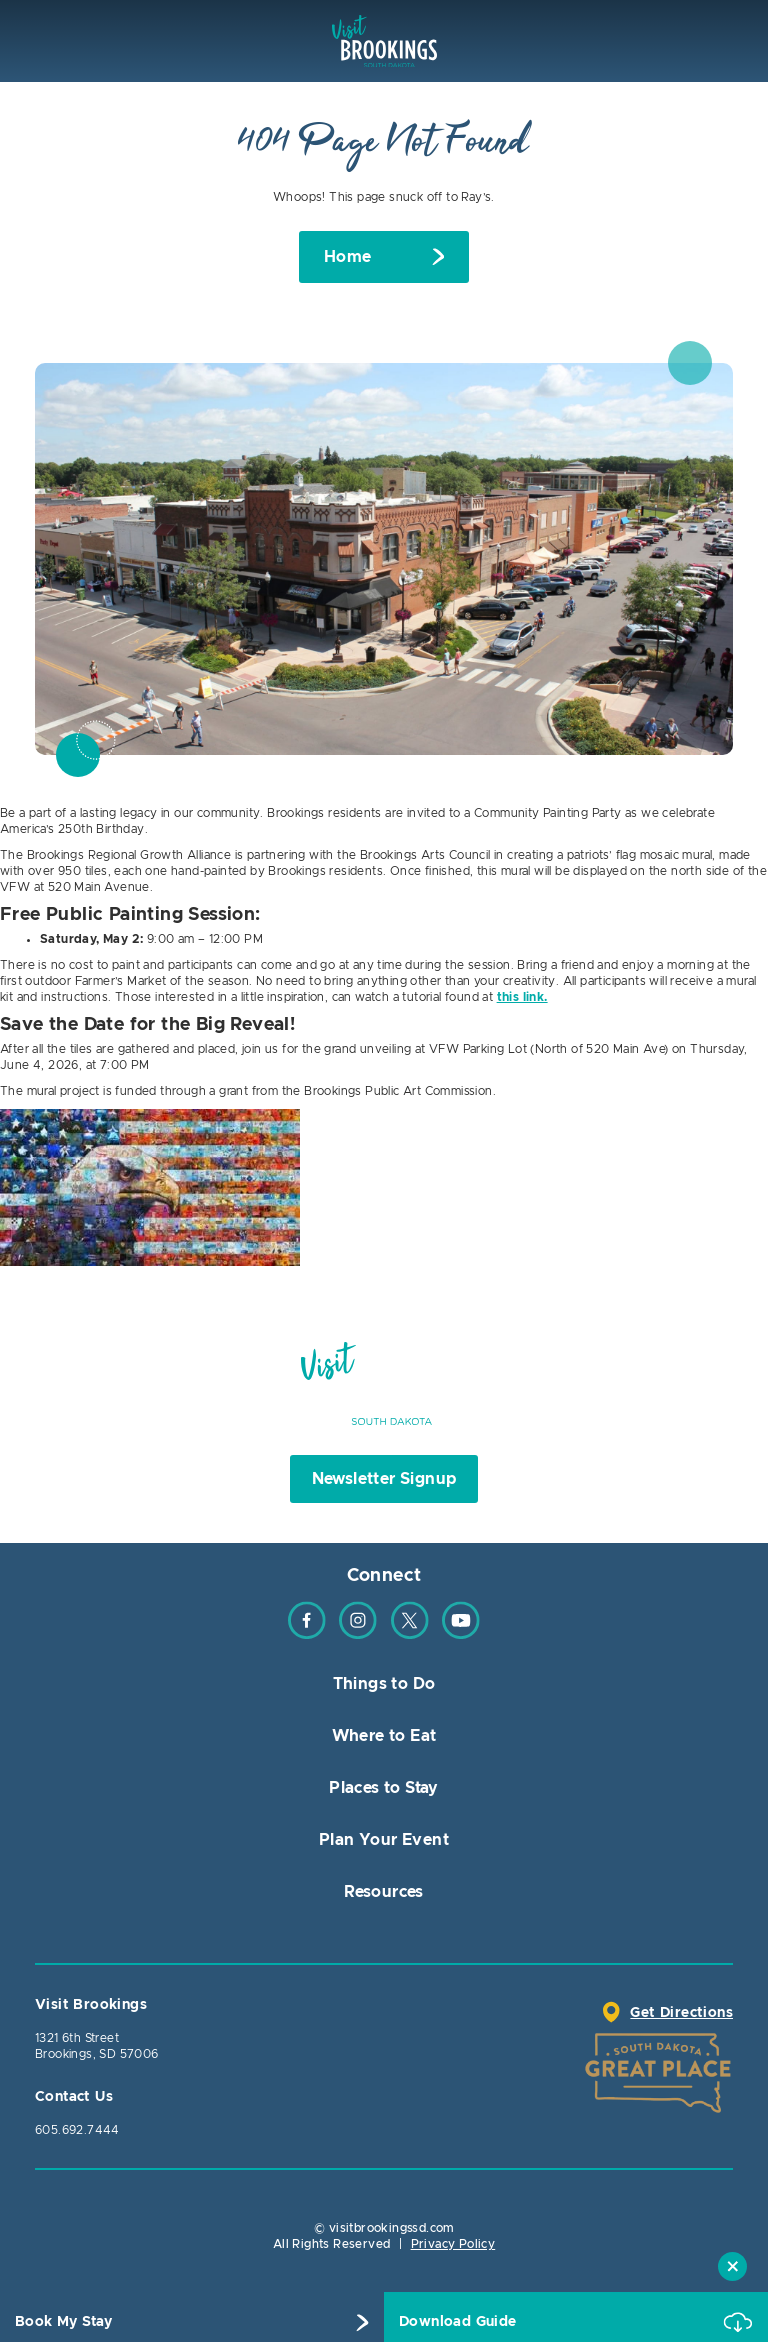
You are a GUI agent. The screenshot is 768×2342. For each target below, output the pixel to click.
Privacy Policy (453, 2244)
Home (348, 257)
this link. (522, 997)
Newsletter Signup (384, 1479)
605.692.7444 (77, 2130)
